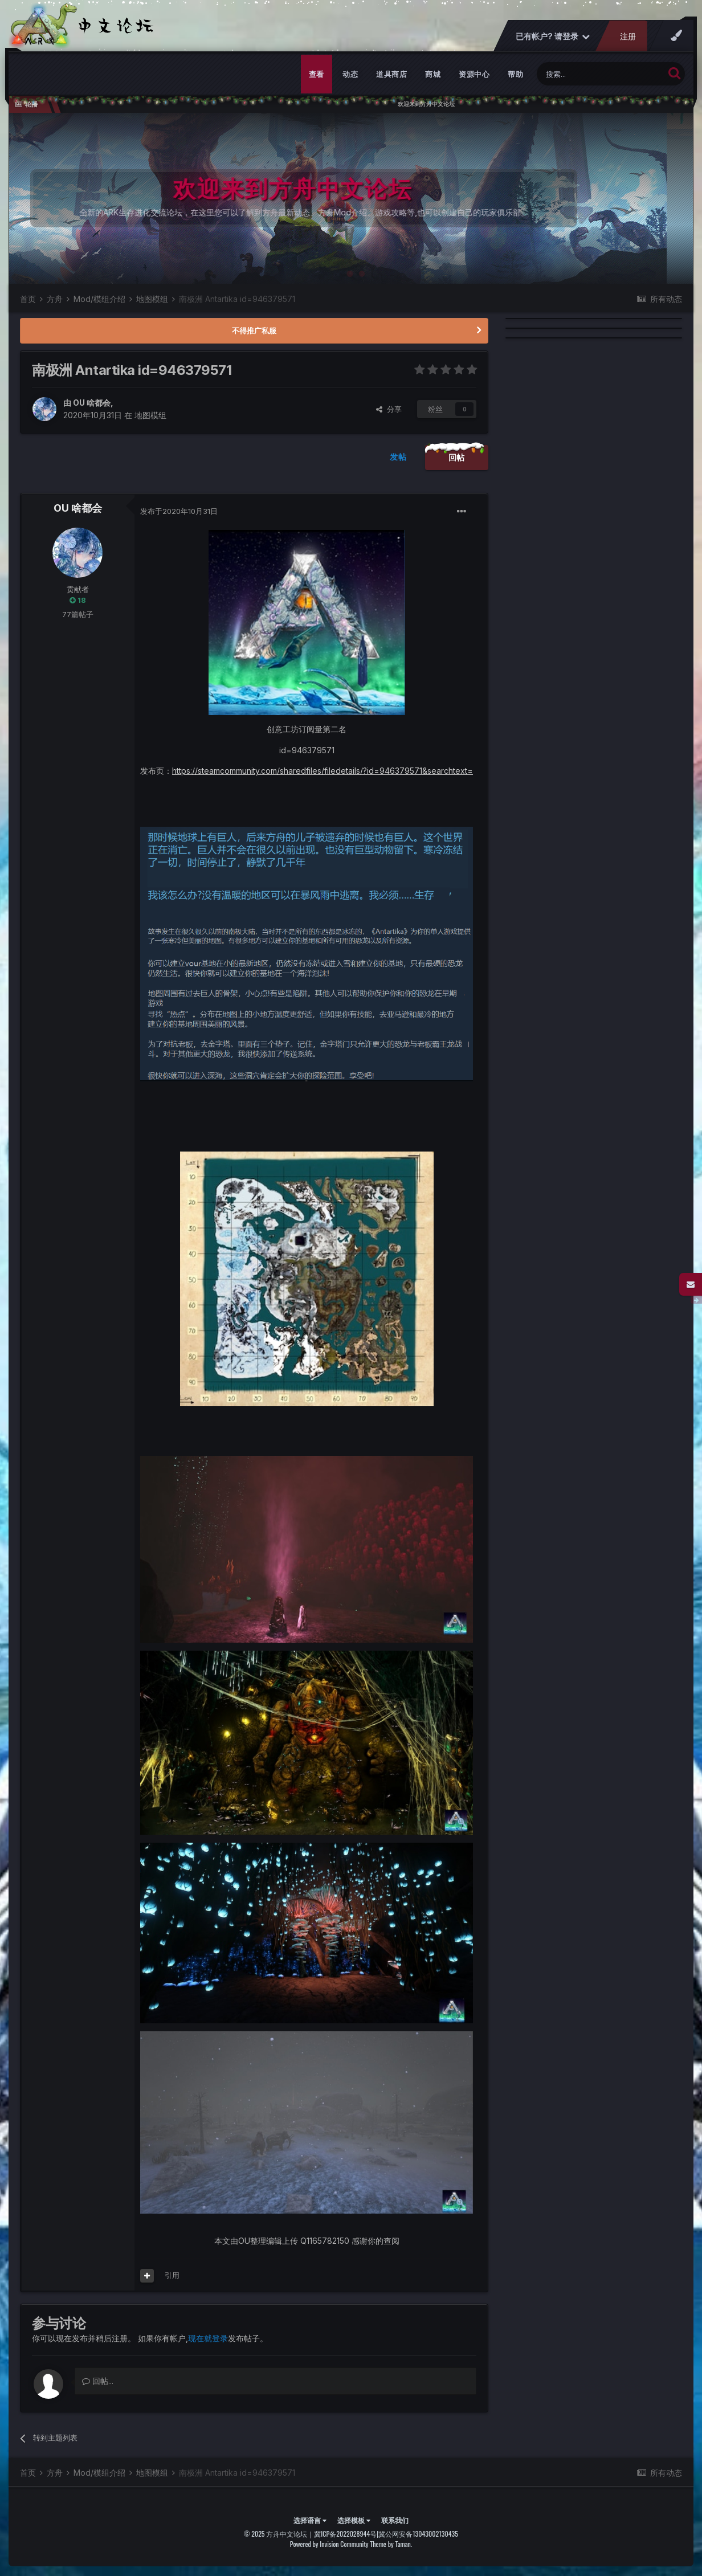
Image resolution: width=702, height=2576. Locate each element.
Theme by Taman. (391, 2544)
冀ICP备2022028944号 (345, 2533)
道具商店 (391, 74)
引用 (172, 2275)
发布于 (179, 511)
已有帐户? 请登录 (553, 36)
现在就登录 (208, 2338)
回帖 (456, 457)
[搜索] (600, 73)
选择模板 (353, 2520)
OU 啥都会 (92, 402)
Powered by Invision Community (329, 2544)
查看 (316, 74)
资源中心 (474, 74)
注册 (628, 36)
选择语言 (309, 2520)
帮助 (515, 74)
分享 (389, 409)
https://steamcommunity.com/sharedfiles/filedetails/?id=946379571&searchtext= (322, 770)
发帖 (398, 457)
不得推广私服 (254, 330)
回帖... (97, 2381)
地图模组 (150, 415)
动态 (350, 74)
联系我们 (395, 2520)
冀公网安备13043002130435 (418, 2533)
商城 (432, 74)
